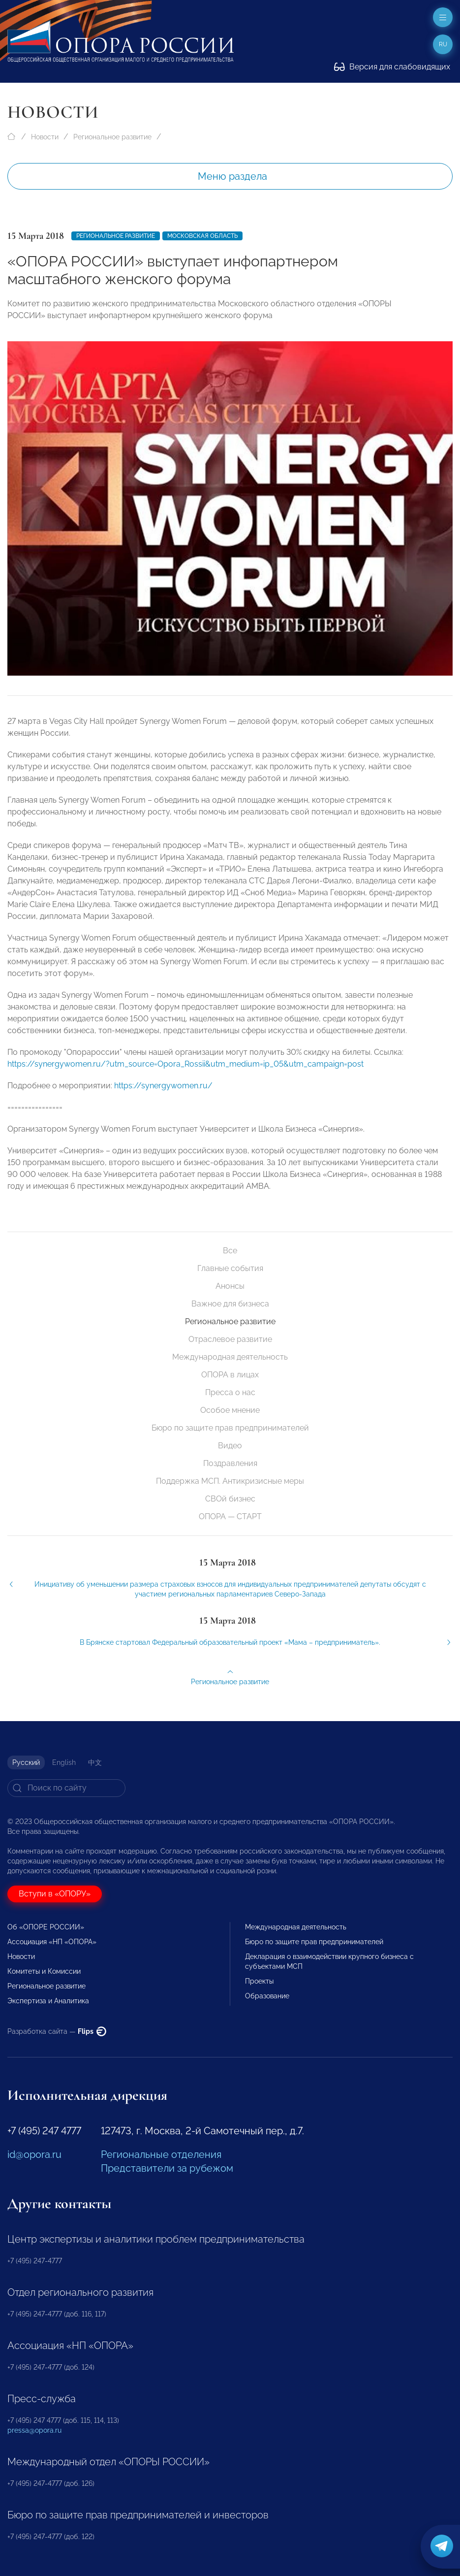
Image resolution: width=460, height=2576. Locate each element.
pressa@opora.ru (34, 2430)
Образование (267, 1996)
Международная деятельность (230, 1357)
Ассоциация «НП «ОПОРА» (51, 1942)
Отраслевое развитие (230, 1339)
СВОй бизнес (230, 1498)
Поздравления (230, 1463)
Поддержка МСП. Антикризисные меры (230, 1481)
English (64, 1762)
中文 (95, 1762)
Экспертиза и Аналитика (48, 2001)
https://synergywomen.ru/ (163, 1097)
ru (443, 44)
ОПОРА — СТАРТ (230, 1516)
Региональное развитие (112, 137)
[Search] (66, 1788)
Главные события (230, 1268)
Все (230, 1250)
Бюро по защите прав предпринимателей (230, 1428)
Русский (26, 1762)
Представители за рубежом (167, 2168)
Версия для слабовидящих (392, 66)
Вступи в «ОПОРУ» (55, 1893)
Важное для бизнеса (230, 1303)
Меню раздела (232, 176)
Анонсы (230, 1286)
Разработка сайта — (56, 2031)
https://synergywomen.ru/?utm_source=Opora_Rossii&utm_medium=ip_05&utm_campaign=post (185, 1075)
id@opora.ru (34, 2154)
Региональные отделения (161, 2154)
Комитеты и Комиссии (44, 1971)
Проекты (259, 1981)
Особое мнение (230, 1410)
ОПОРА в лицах (230, 1374)
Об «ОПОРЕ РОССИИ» (45, 1927)
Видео (230, 1445)
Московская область (202, 235)
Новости (45, 137)
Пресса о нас (230, 1392)
